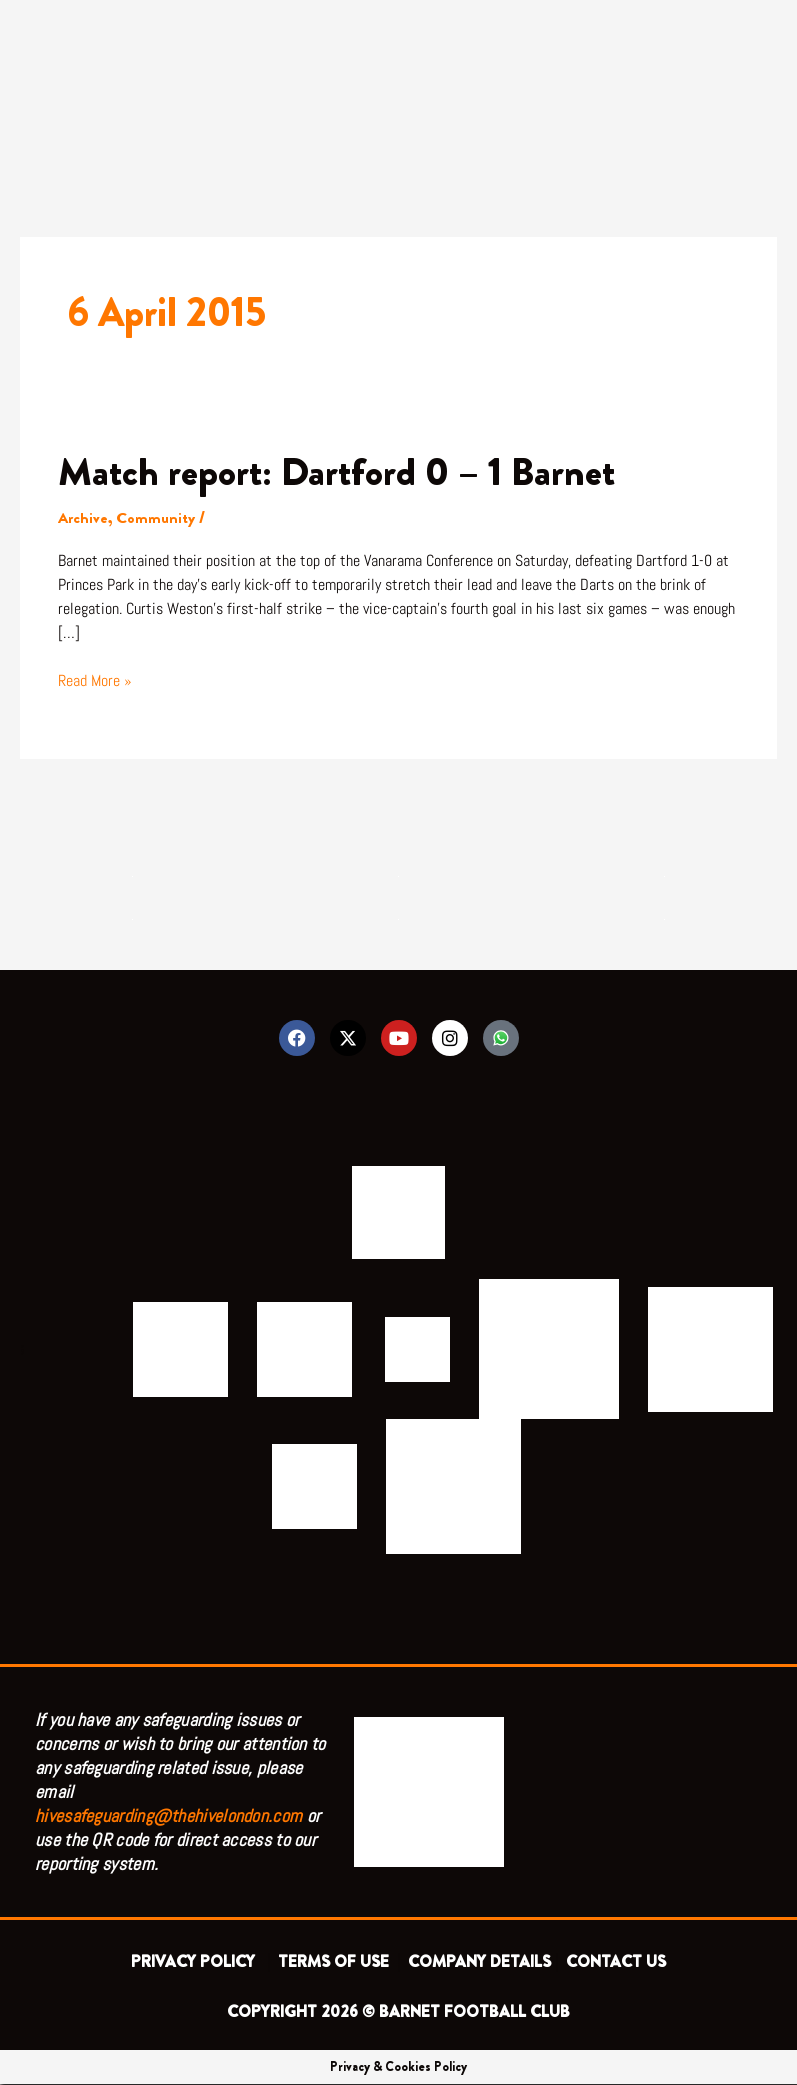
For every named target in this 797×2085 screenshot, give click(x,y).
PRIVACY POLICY (197, 1962)
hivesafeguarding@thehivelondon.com (168, 1816)
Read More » (95, 679)
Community (157, 517)
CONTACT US (616, 1962)
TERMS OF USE (335, 1962)
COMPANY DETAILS (479, 1962)
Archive (83, 517)
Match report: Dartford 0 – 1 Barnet (339, 471)
